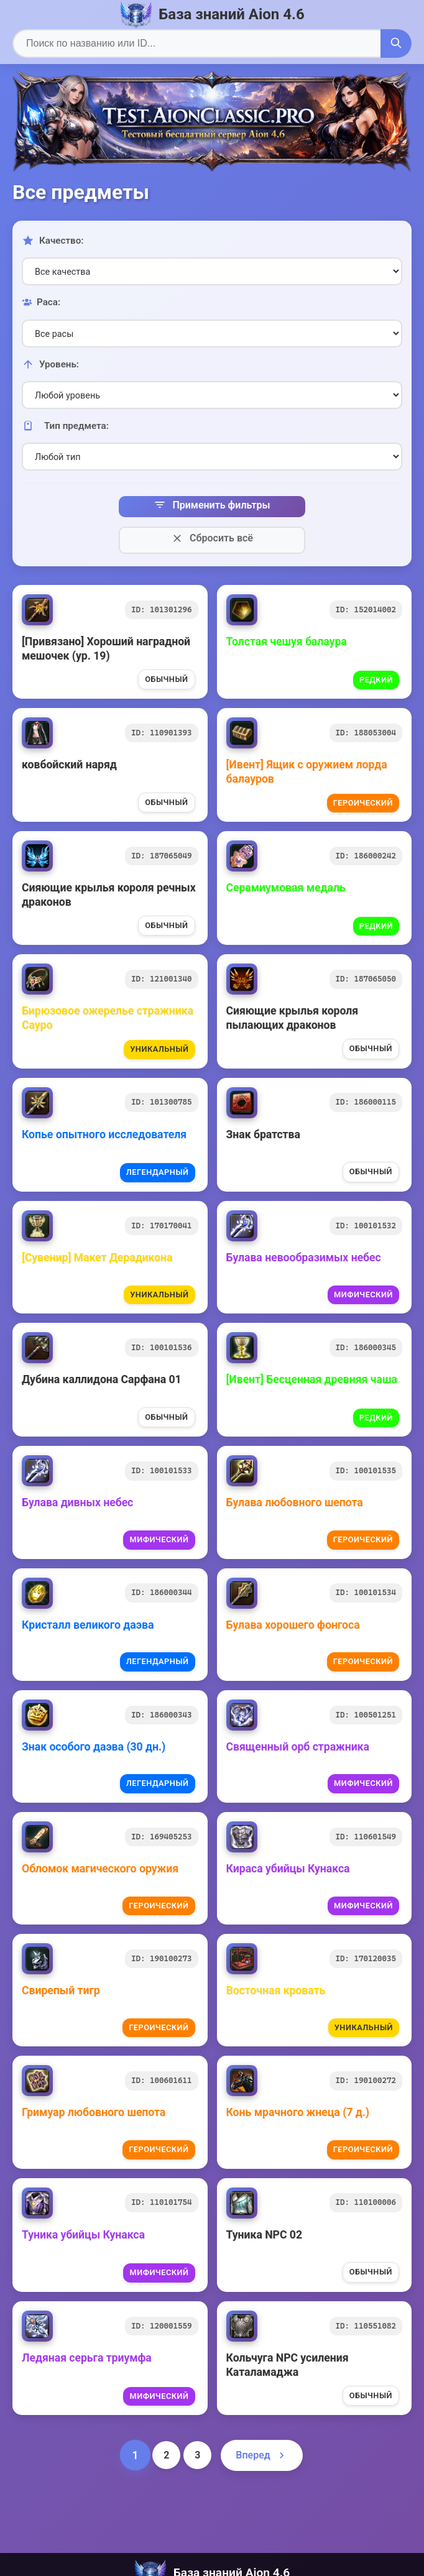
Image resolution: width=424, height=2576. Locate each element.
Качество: (52, 240)
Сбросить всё (212, 538)
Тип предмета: (65, 426)
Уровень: (50, 364)
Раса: (41, 302)
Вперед (261, 2455)
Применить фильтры (212, 505)
